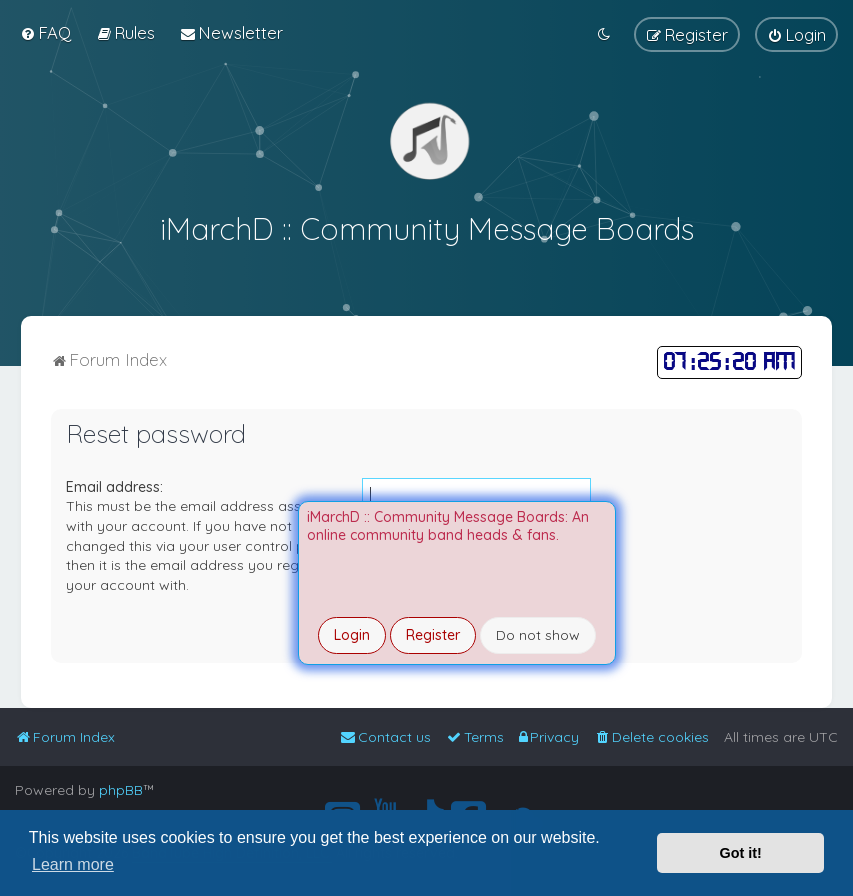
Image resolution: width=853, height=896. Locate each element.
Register (433, 635)
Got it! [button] (741, 853)
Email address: (114, 484)
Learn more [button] (73, 864)
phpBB (121, 790)
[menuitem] (45, 32)
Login (352, 635)
